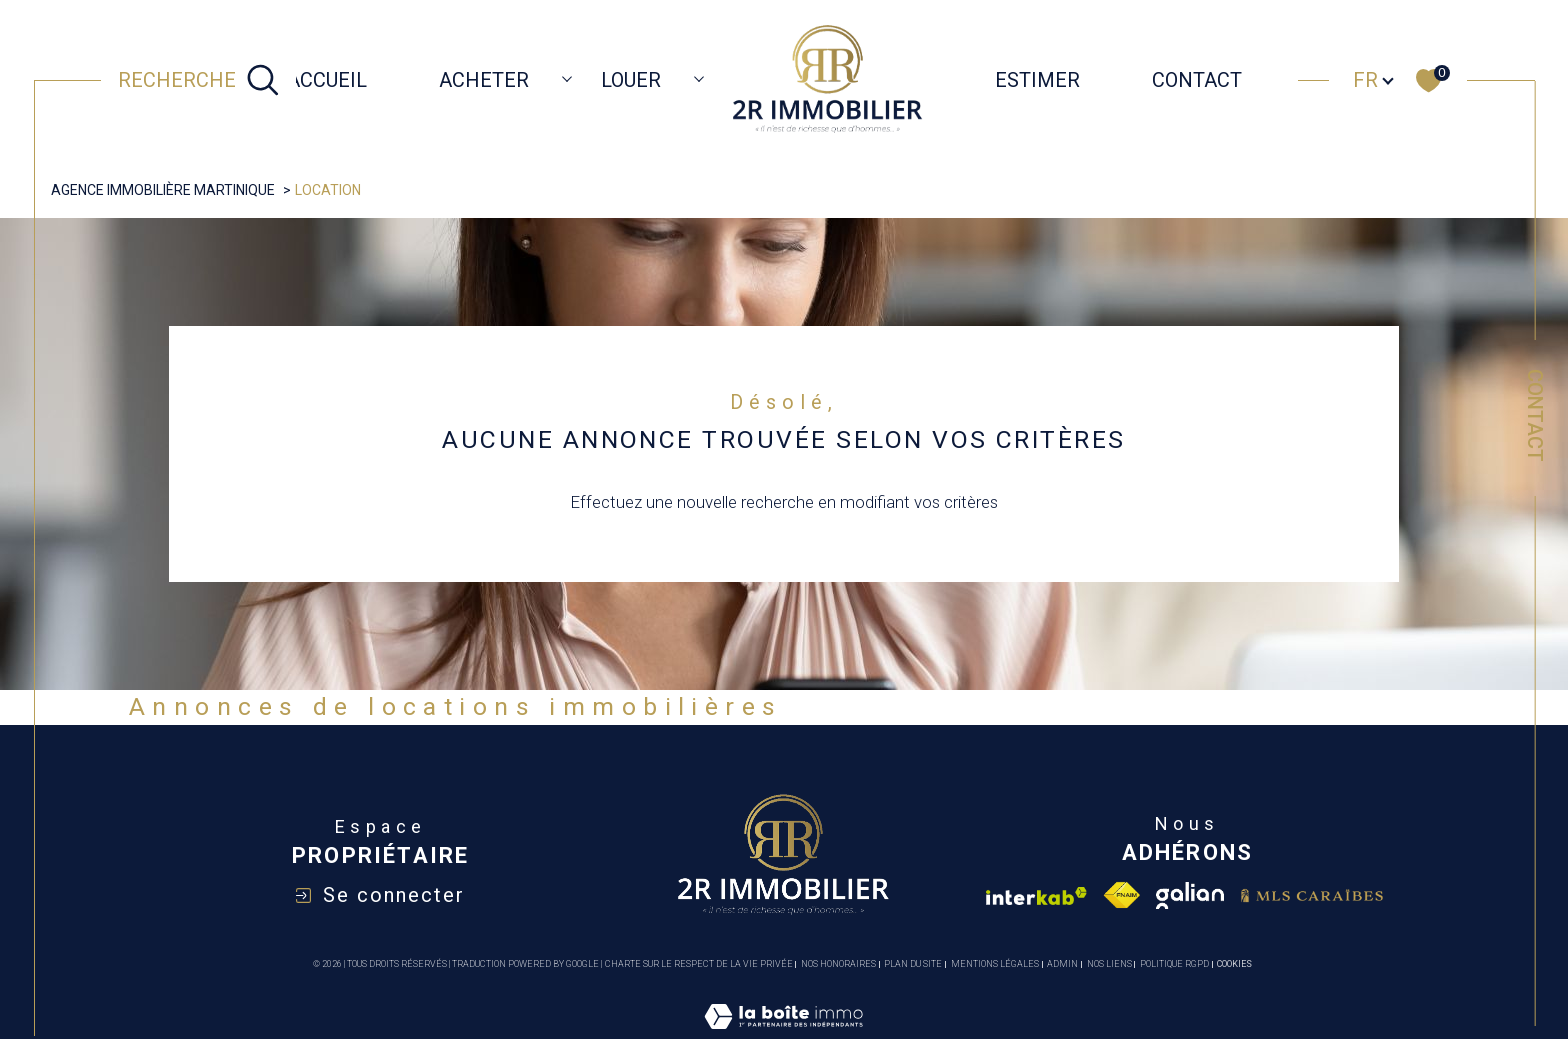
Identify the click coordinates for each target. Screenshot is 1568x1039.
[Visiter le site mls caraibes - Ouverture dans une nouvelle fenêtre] (1312, 896)
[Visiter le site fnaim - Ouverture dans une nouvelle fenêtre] (1121, 895)
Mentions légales (995, 964)
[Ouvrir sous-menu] (567, 78)
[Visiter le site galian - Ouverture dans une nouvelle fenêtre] (1190, 895)
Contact (1535, 415)
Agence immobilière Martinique (163, 190)
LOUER (631, 80)
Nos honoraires (838, 964)
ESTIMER (1037, 80)
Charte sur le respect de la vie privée (699, 964)
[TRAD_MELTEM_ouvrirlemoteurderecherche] (199, 80)
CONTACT (1197, 80)
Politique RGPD (1174, 964)
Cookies (1234, 964)
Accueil (327, 80)
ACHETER (484, 80)
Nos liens (1109, 964)
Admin (1062, 964)
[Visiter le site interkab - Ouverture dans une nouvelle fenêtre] (1036, 896)
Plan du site (913, 964)
